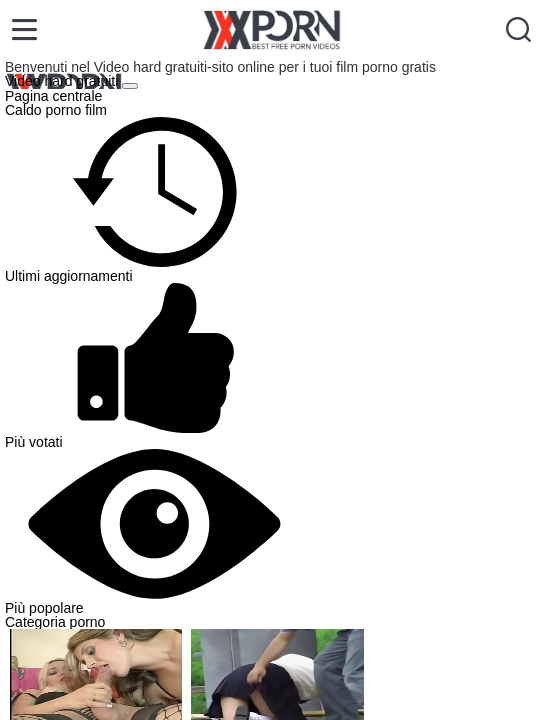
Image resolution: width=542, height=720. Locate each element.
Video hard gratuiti (63, 81)
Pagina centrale (53, 96)
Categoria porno (55, 622)
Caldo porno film (56, 110)
